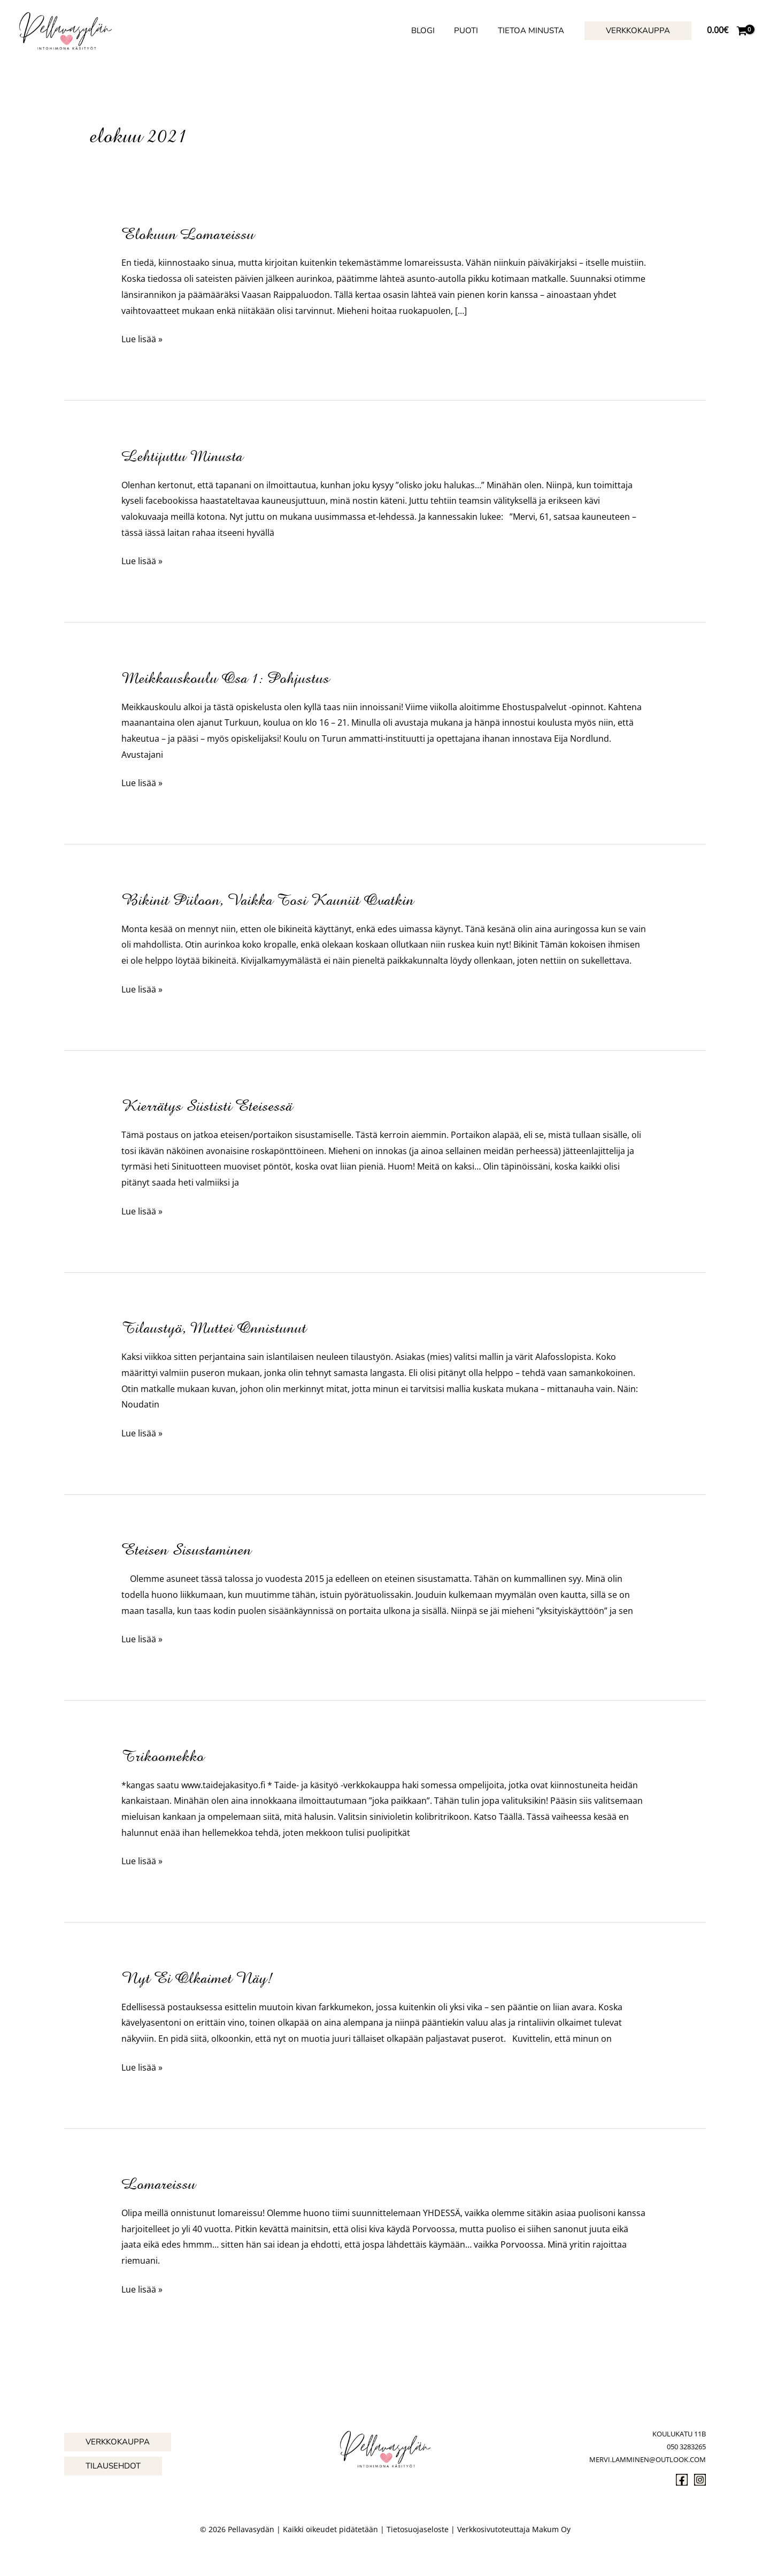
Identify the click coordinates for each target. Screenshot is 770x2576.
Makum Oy (551, 2529)
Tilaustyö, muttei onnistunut (213, 1327)
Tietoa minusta (532, 30)
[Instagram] (700, 2480)
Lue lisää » (142, 340)
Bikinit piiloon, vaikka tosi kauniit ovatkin (267, 900)
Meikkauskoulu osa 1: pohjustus (225, 678)
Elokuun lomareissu (188, 234)
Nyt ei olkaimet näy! (196, 1978)
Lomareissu (158, 2184)
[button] (637, 30)
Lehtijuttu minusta (182, 456)
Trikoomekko (162, 1756)
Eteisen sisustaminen (186, 1549)
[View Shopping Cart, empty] (726, 30)
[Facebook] (682, 2480)
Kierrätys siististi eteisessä (206, 1106)
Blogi (431, 30)
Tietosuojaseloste (418, 2529)
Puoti (471, 30)
